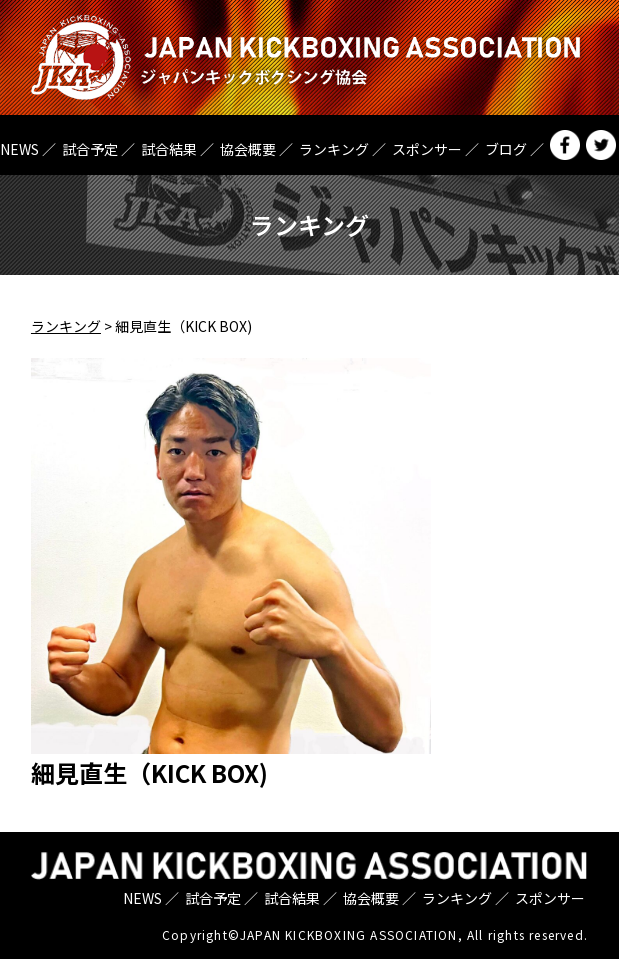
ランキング (334, 149)
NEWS (19, 149)
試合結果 (169, 149)
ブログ (506, 149)
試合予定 (90, 149)
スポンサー (427, 149)
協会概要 (248, 149)
